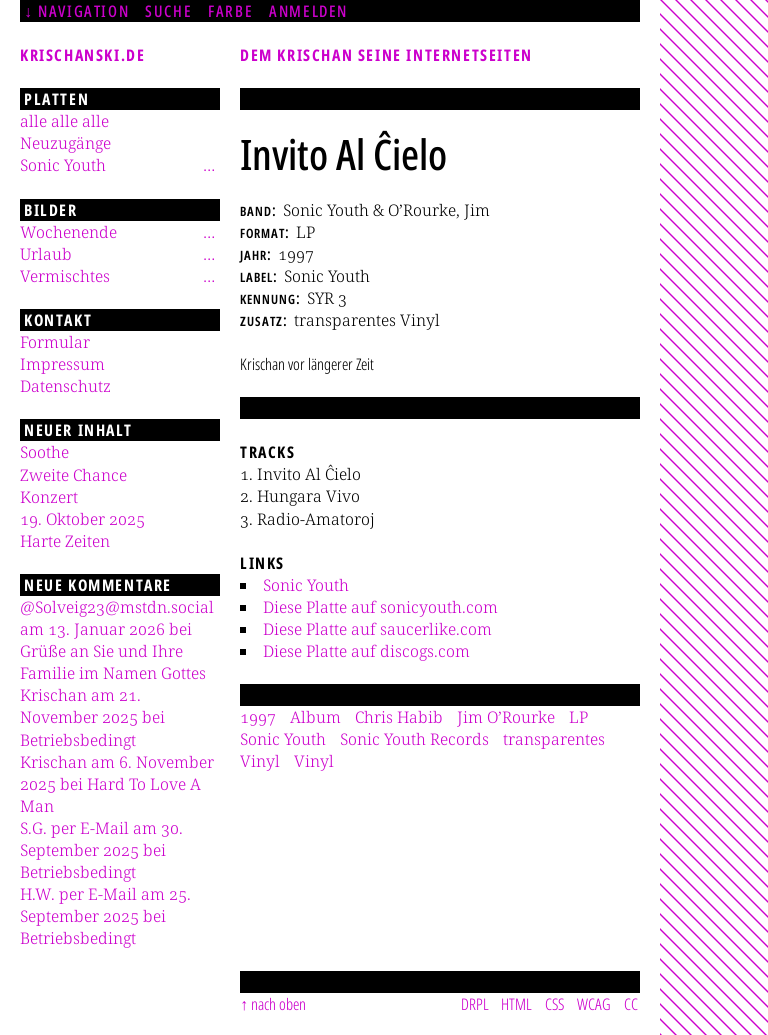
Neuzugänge (65, 143)
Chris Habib (399, 717)
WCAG (594, 1004)
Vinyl (314, 761)
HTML (516, 1004)
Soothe (44, 452)
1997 (258, 717)
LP (578, 717)
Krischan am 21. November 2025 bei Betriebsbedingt (92, 717)
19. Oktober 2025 (82, 519)
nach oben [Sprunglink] (278, 1004)
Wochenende (68, 232)
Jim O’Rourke (506, 717)
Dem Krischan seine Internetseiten (386, 55)
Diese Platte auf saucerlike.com (377, 629)
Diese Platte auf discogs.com (366, 651)
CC (631, 1004)
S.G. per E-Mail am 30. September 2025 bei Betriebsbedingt (101, 850)
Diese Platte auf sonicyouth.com (380, 607)
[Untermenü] (209, 165)
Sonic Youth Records (414, 739)
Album (315, 717)
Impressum (62, 364)
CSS (554, 1004)
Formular (55, 342)
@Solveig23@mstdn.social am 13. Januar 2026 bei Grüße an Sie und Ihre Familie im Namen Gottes (117, 640)
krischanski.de (82, 55)
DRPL (475, 1004)
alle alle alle (64, 121)
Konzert (49, 497)
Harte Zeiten (65, 541)
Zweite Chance (73, 475)
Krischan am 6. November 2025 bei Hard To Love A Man (117, 784)
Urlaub (46, 254)
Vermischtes (65, 276)
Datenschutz (65, 386)
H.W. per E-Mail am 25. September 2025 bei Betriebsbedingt (105, 916)
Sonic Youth (306, 585)
